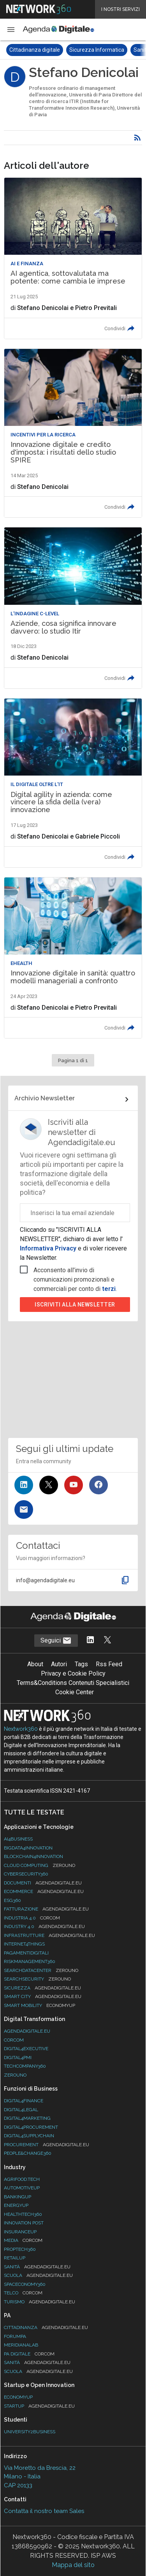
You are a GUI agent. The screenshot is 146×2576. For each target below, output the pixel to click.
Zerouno (15, 2075)
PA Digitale (29, 2354)
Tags (81, 1664)
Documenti (43, 1883)
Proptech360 (20, 2249)
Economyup (18, 2397)
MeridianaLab (21, 2345)
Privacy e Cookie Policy (73, 1673)
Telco (23, 2293)
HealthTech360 (23, 2214)
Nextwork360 (21, 1729)
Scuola (38, 2275)
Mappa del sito (73, 2565)
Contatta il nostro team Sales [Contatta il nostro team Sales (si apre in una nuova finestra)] (44, 2511)
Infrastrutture (49, 1935)
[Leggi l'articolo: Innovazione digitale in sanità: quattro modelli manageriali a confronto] (73, 957)
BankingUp (17, 2196)
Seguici (56, 1640)
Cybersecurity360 (26, 1874)
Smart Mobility (39, 2005)
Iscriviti (75, 1304)
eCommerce (44, 1891)
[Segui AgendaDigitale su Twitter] (107, 1640)
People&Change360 (27, 2153)
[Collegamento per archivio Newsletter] (73, 1099)
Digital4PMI (18, 2057)
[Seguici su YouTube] (73, 1485)
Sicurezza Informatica (96, 50)
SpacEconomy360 (25, 2284)
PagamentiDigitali (26, 1953)
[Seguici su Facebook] (98, 1485)
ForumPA (15, 2336)
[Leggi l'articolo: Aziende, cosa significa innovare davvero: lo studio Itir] (73, 607)
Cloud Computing (39, 1865)
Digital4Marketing (27, 2118)
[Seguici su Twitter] (48, 1485)
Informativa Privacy (49, 1248)
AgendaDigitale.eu (27, 2031)
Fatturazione (46, 1909)
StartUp (39, 2406)
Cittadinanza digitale (34, 50)
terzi (109, 1288)
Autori (59, 1664)
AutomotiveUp (22, 2188)
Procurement (46, 2144)
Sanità (37, 2267)
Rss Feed (109, 1664)
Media (23, 2240)
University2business (29, 2431)
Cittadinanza (46, 2327)
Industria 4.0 (32, 1918)
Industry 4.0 (44, 1926)
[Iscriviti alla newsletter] (23, 1509)
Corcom (14, 2040)
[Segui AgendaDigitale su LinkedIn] (90, 1640)
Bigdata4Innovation (28, 1848)
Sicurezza (42, 1988)
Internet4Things (24, 1944)
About (35, 1664)
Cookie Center (74, 1692)
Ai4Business (18, 1839)
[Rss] (137, 138)
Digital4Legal (21, 2109)
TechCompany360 (25, 2066)
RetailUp (14, 2258)
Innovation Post (24, 2223)
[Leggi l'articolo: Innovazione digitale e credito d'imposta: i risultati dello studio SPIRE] (73, 433)
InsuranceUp (20, 2232)
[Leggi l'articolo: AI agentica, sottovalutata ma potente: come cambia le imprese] (73, 258)
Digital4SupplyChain (29, 2135)
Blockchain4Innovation (33, 1856)
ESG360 (12, 1900)
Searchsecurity (37, 1979)
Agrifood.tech (22, 2179)
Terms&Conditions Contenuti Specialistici (73, 1682)
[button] (11, 29)
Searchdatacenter (41, 1970)
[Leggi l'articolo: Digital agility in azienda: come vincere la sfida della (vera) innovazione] (73, 783)
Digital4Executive (26, 2048)
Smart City (42, 1996)
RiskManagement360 (29, 1961)
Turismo (39, 2302)
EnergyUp (16, 2205)
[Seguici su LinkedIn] (23, 1485)
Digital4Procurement (31, 2127)
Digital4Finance (23, 2100)
